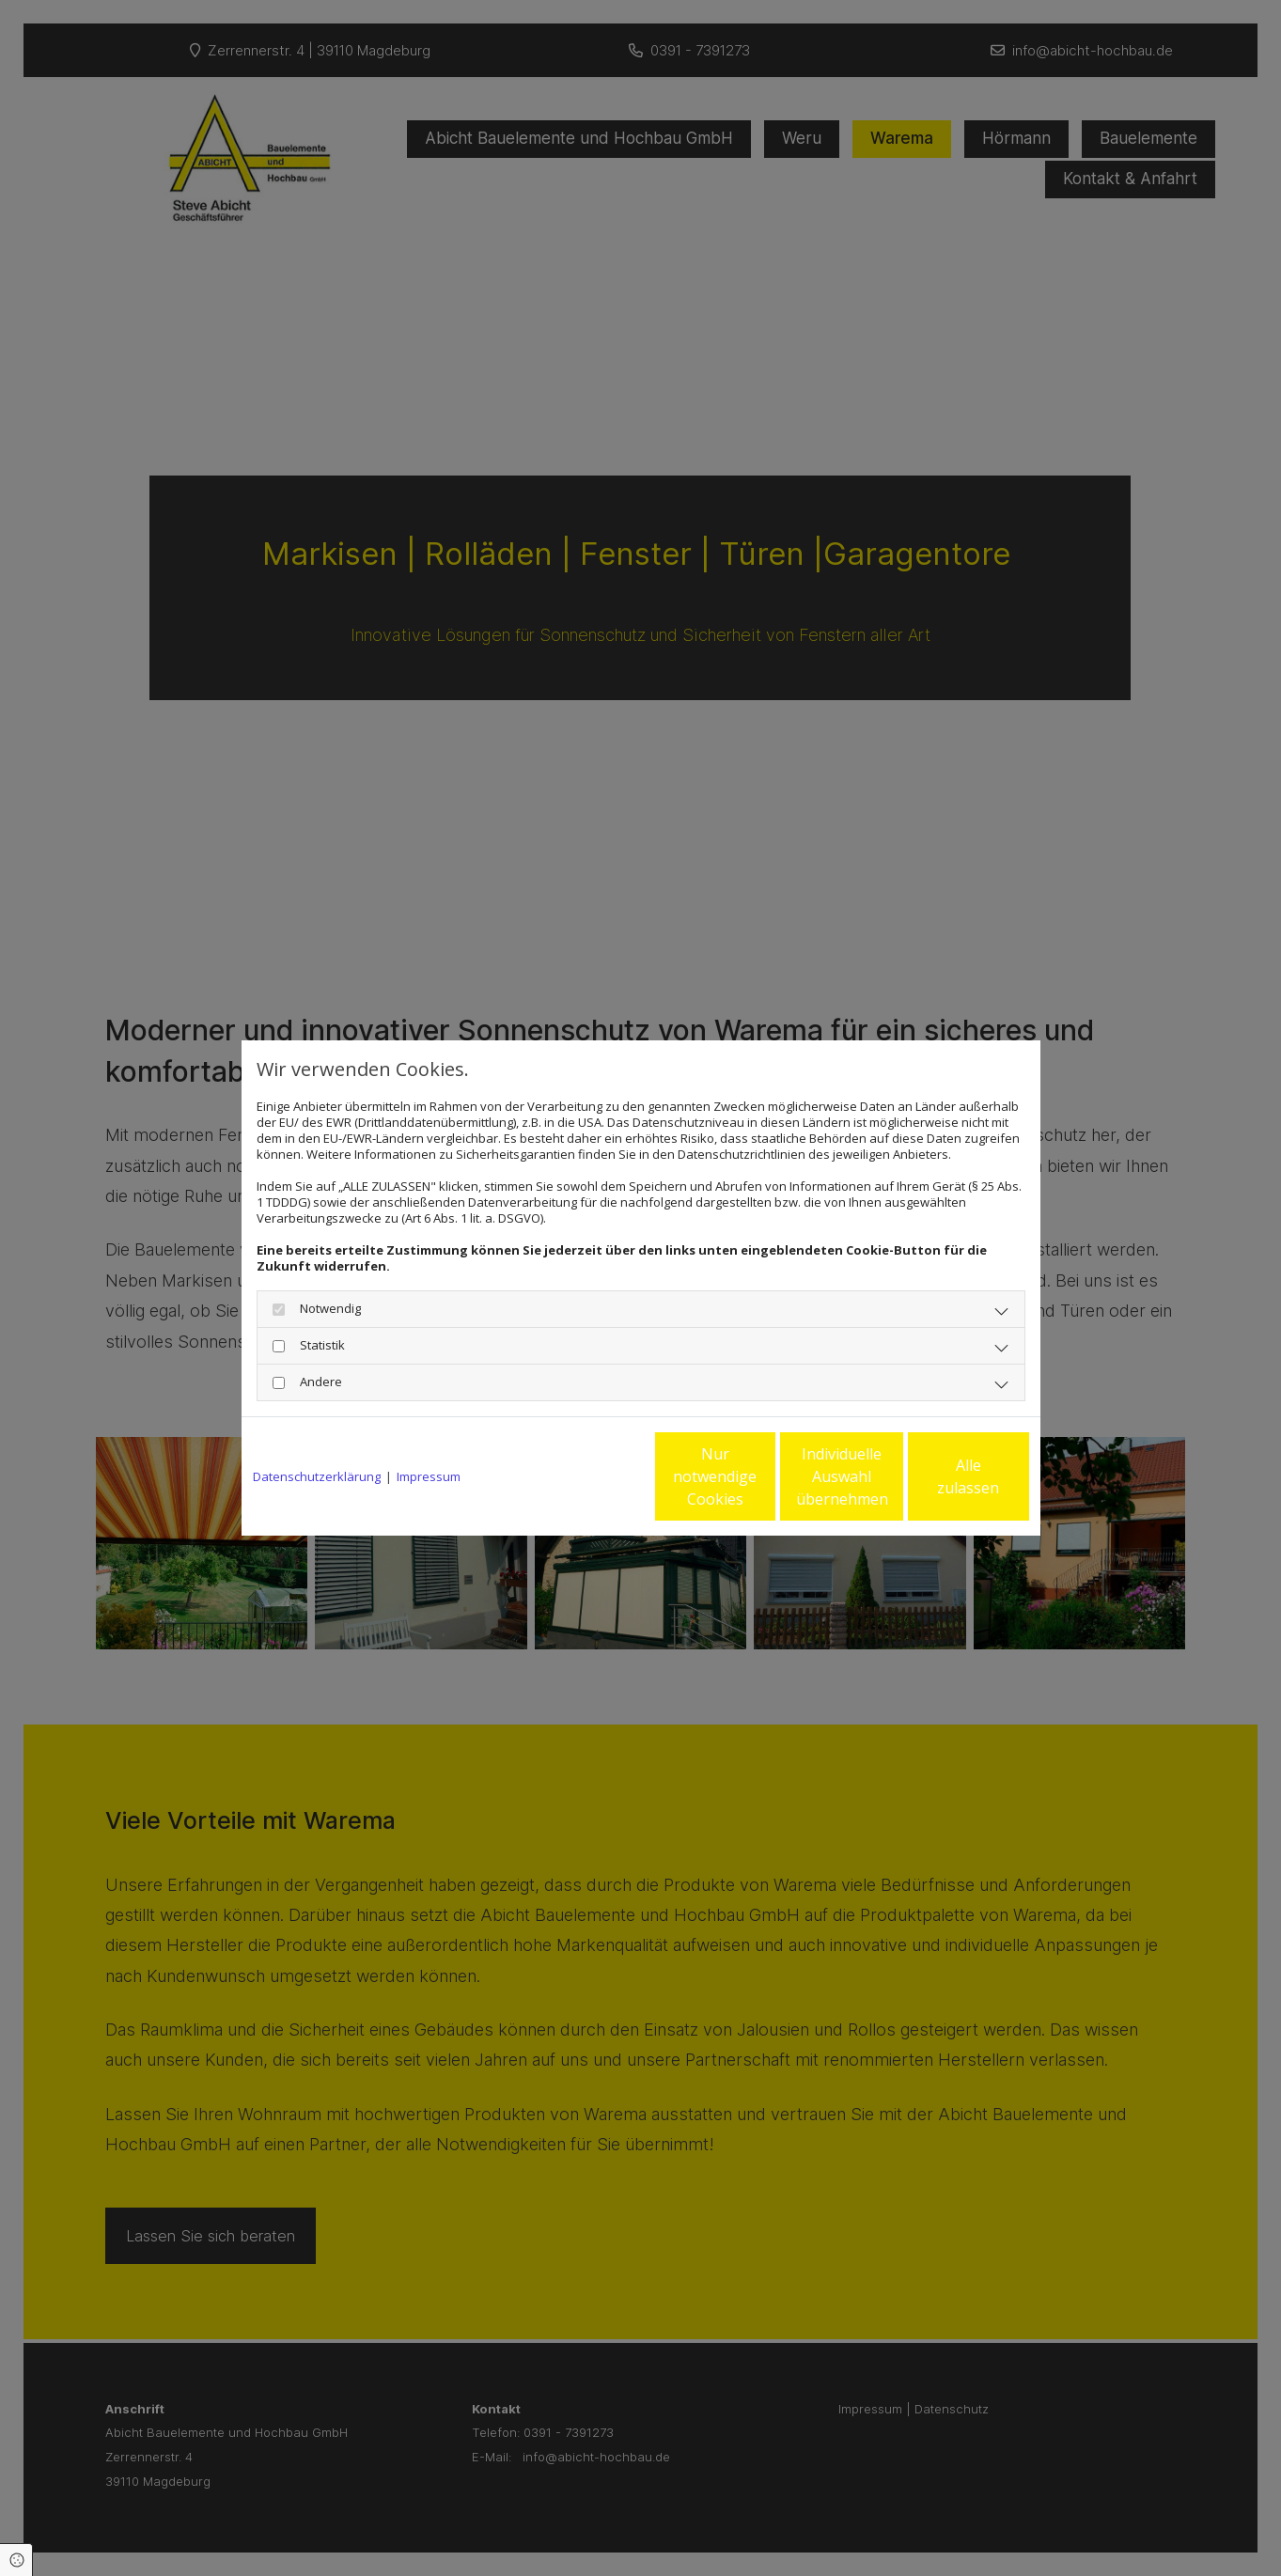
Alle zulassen (942, 1476)
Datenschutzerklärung (317, 1477)
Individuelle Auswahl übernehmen (763, 1476)
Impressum (429, 1477)
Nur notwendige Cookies (585, 1476)
